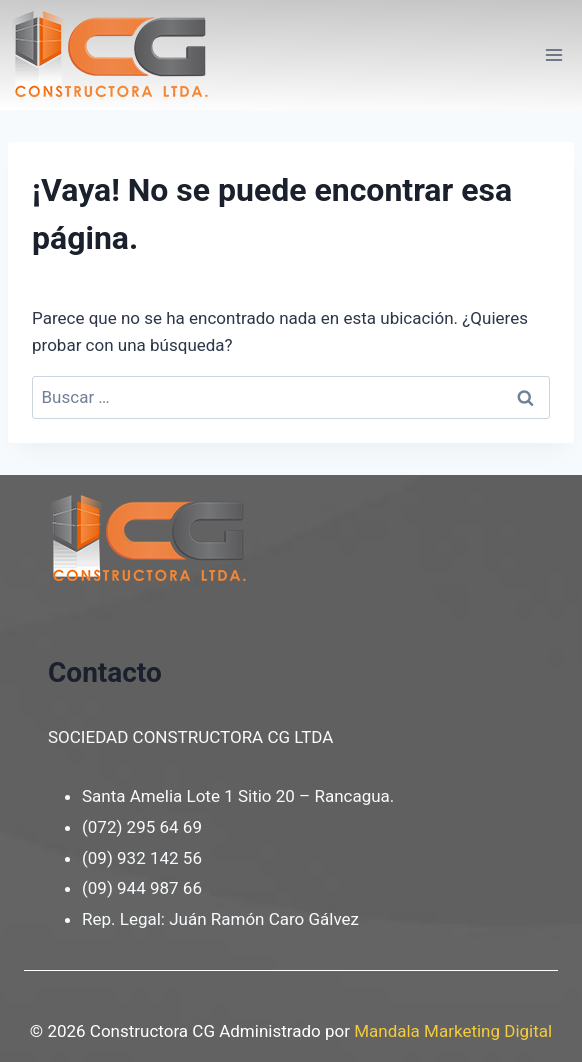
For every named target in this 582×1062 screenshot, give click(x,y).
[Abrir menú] (553, 54)
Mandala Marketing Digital (453, 1031)
